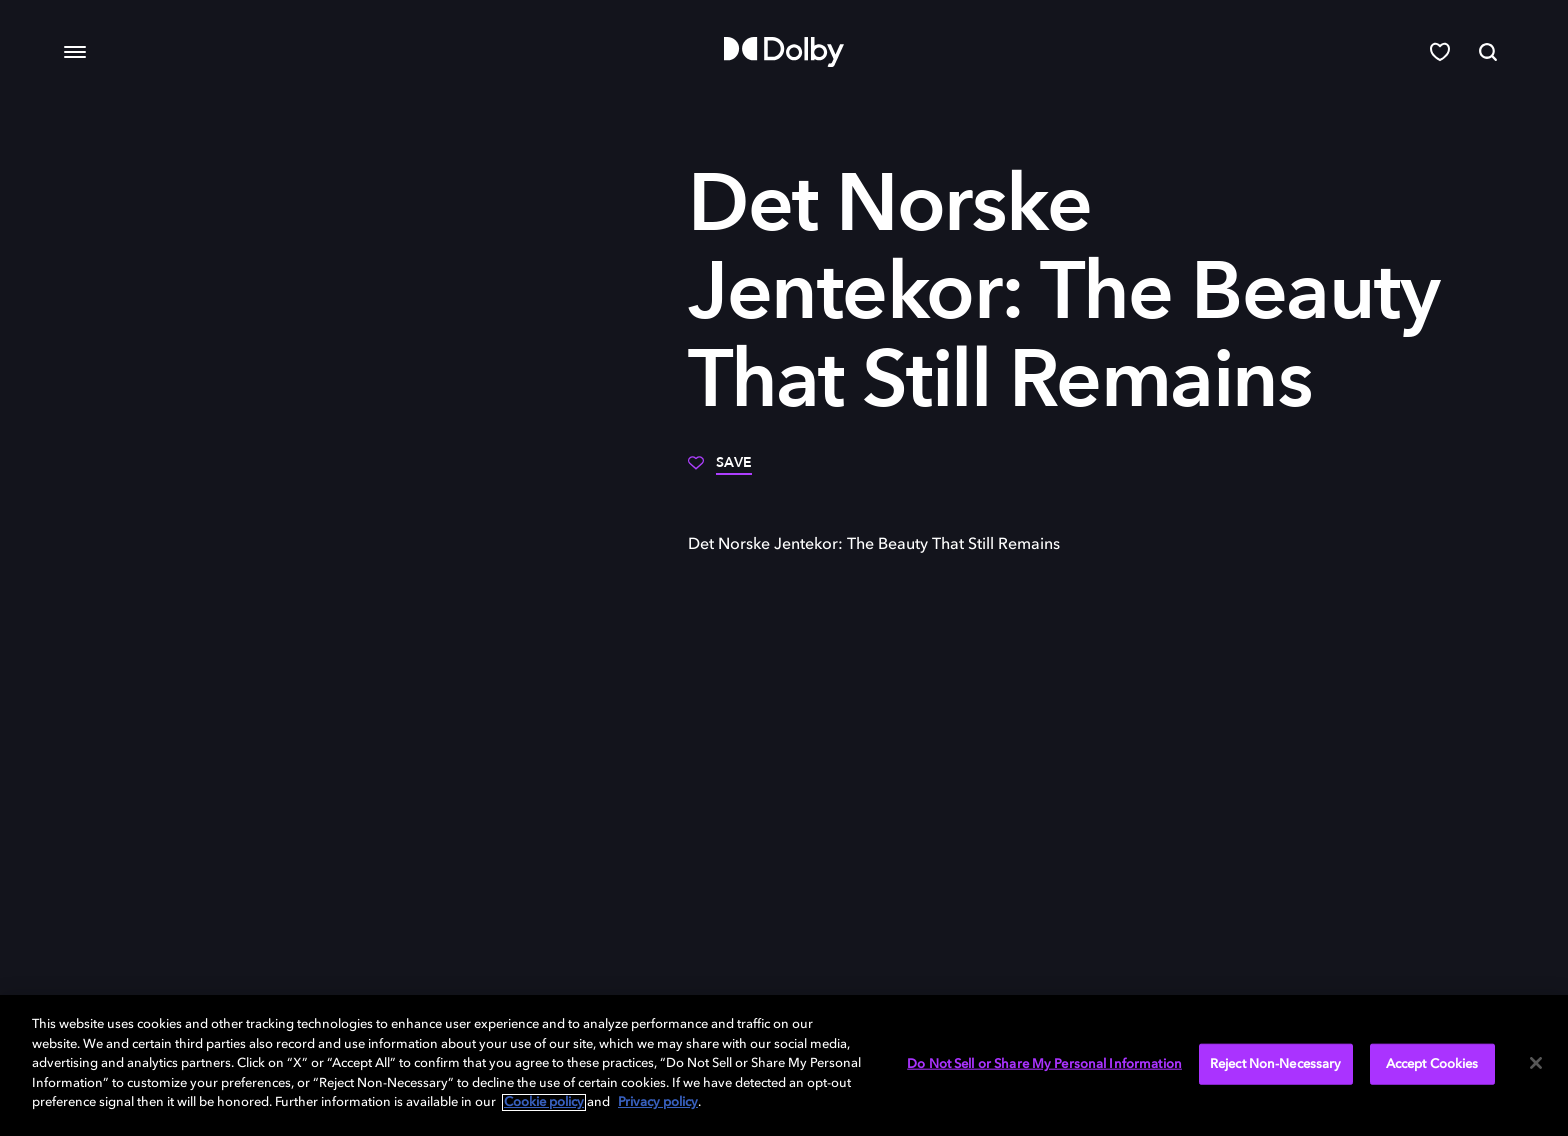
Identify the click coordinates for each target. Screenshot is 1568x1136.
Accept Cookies (1432, 1063)
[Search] (1488, 52)
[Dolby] (784, 52)
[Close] (1536, 1063)
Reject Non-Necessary (1276, 1063)
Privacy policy (658, 1102)
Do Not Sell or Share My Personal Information (1044, 1063)
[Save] (720, 470)
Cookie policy (544, 1102)
